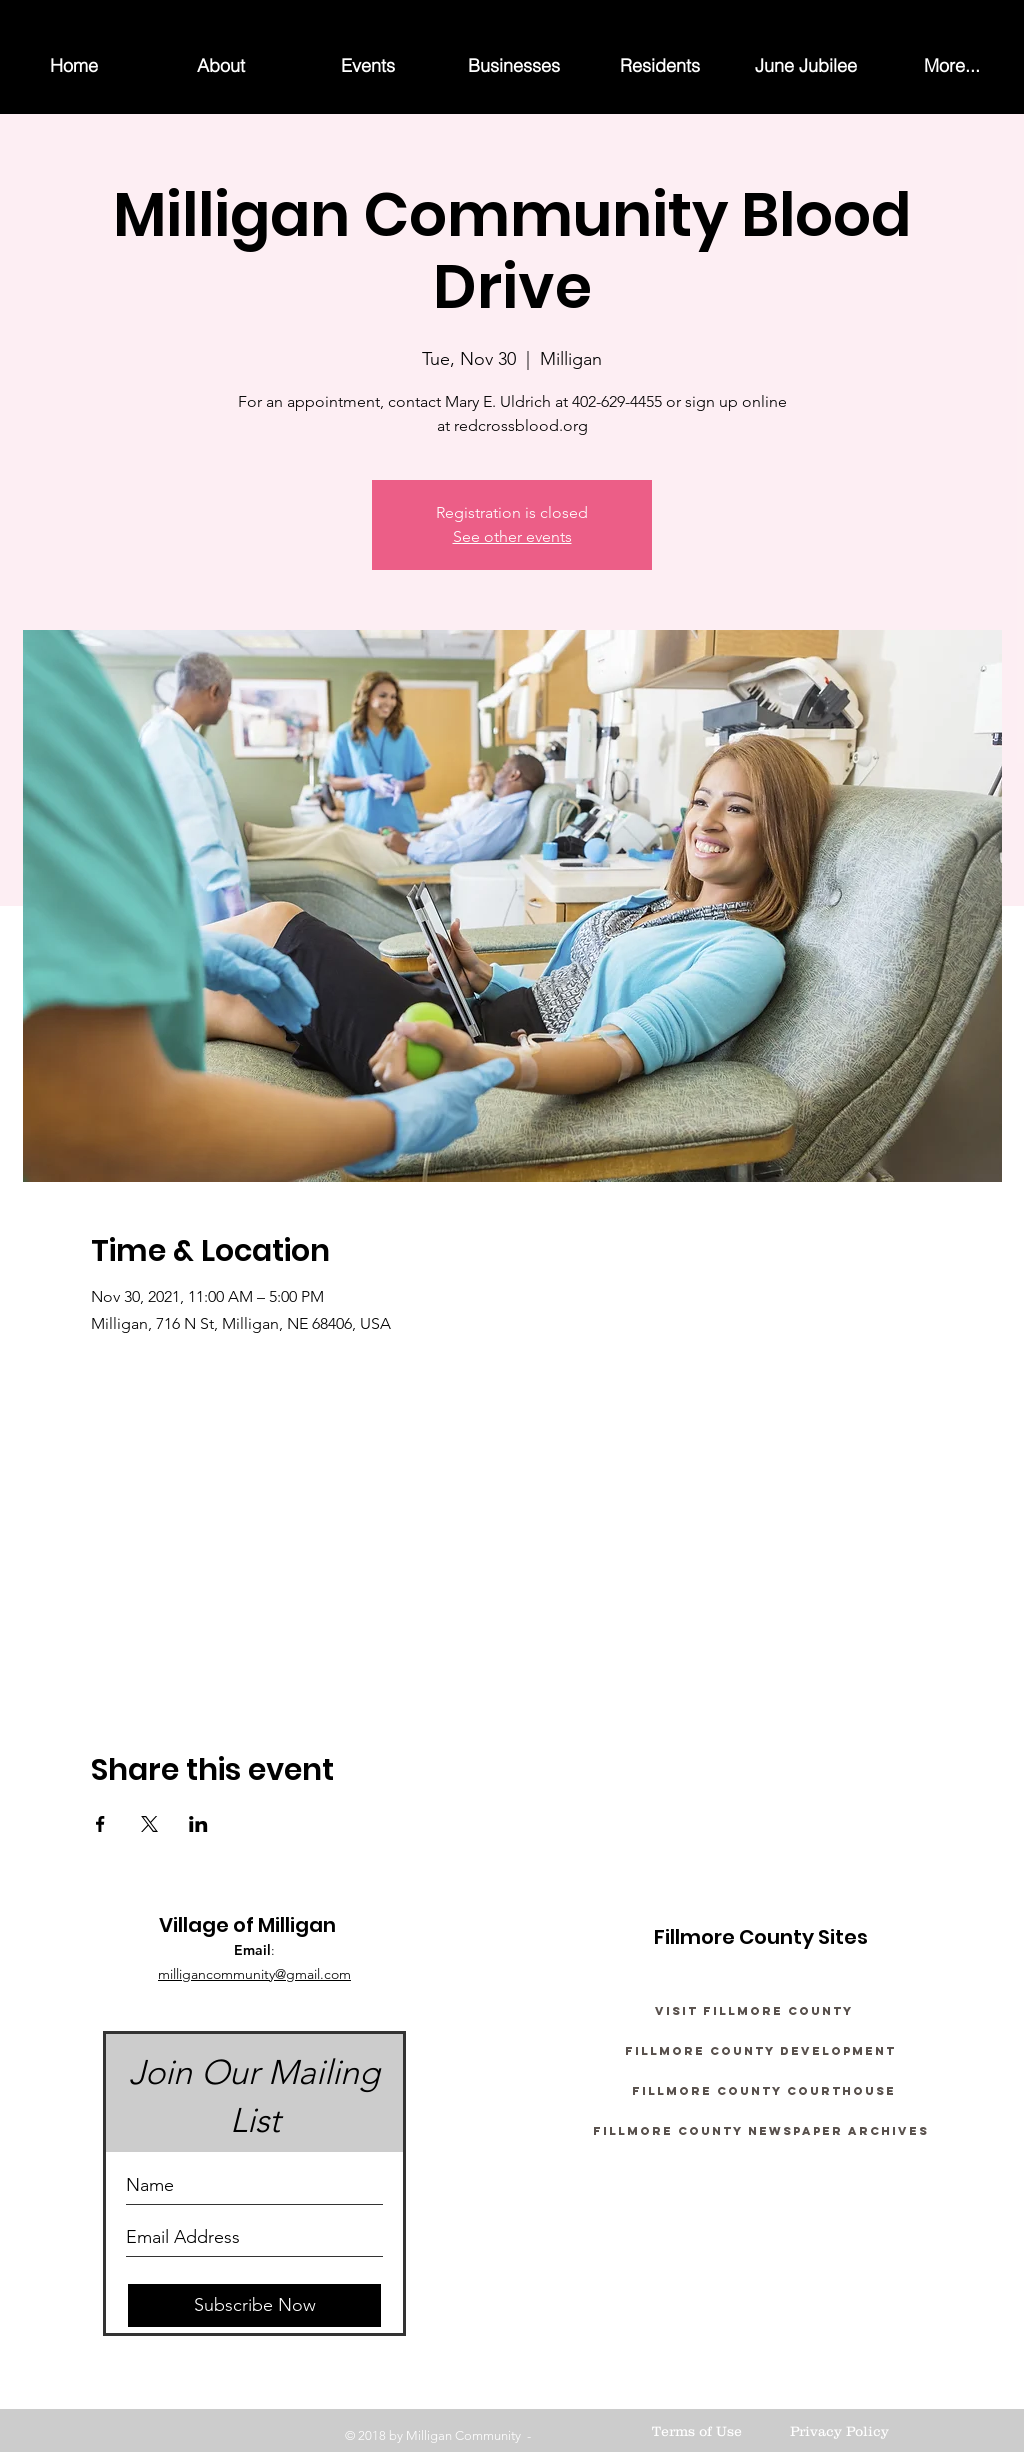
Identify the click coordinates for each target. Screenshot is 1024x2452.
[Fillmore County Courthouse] (764, 2091)
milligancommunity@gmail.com (254, 1974)
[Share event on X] (149, 1824)
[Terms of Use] (697, 2432)
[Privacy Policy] (839, 2432)
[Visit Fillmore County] (753, 2011)
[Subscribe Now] (254, 2305)
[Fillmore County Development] (760, 2051)
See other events (512, 536)
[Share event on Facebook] (100, 1824)
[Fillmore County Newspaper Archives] (760, 2131)
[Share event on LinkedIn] (198, 1824)
